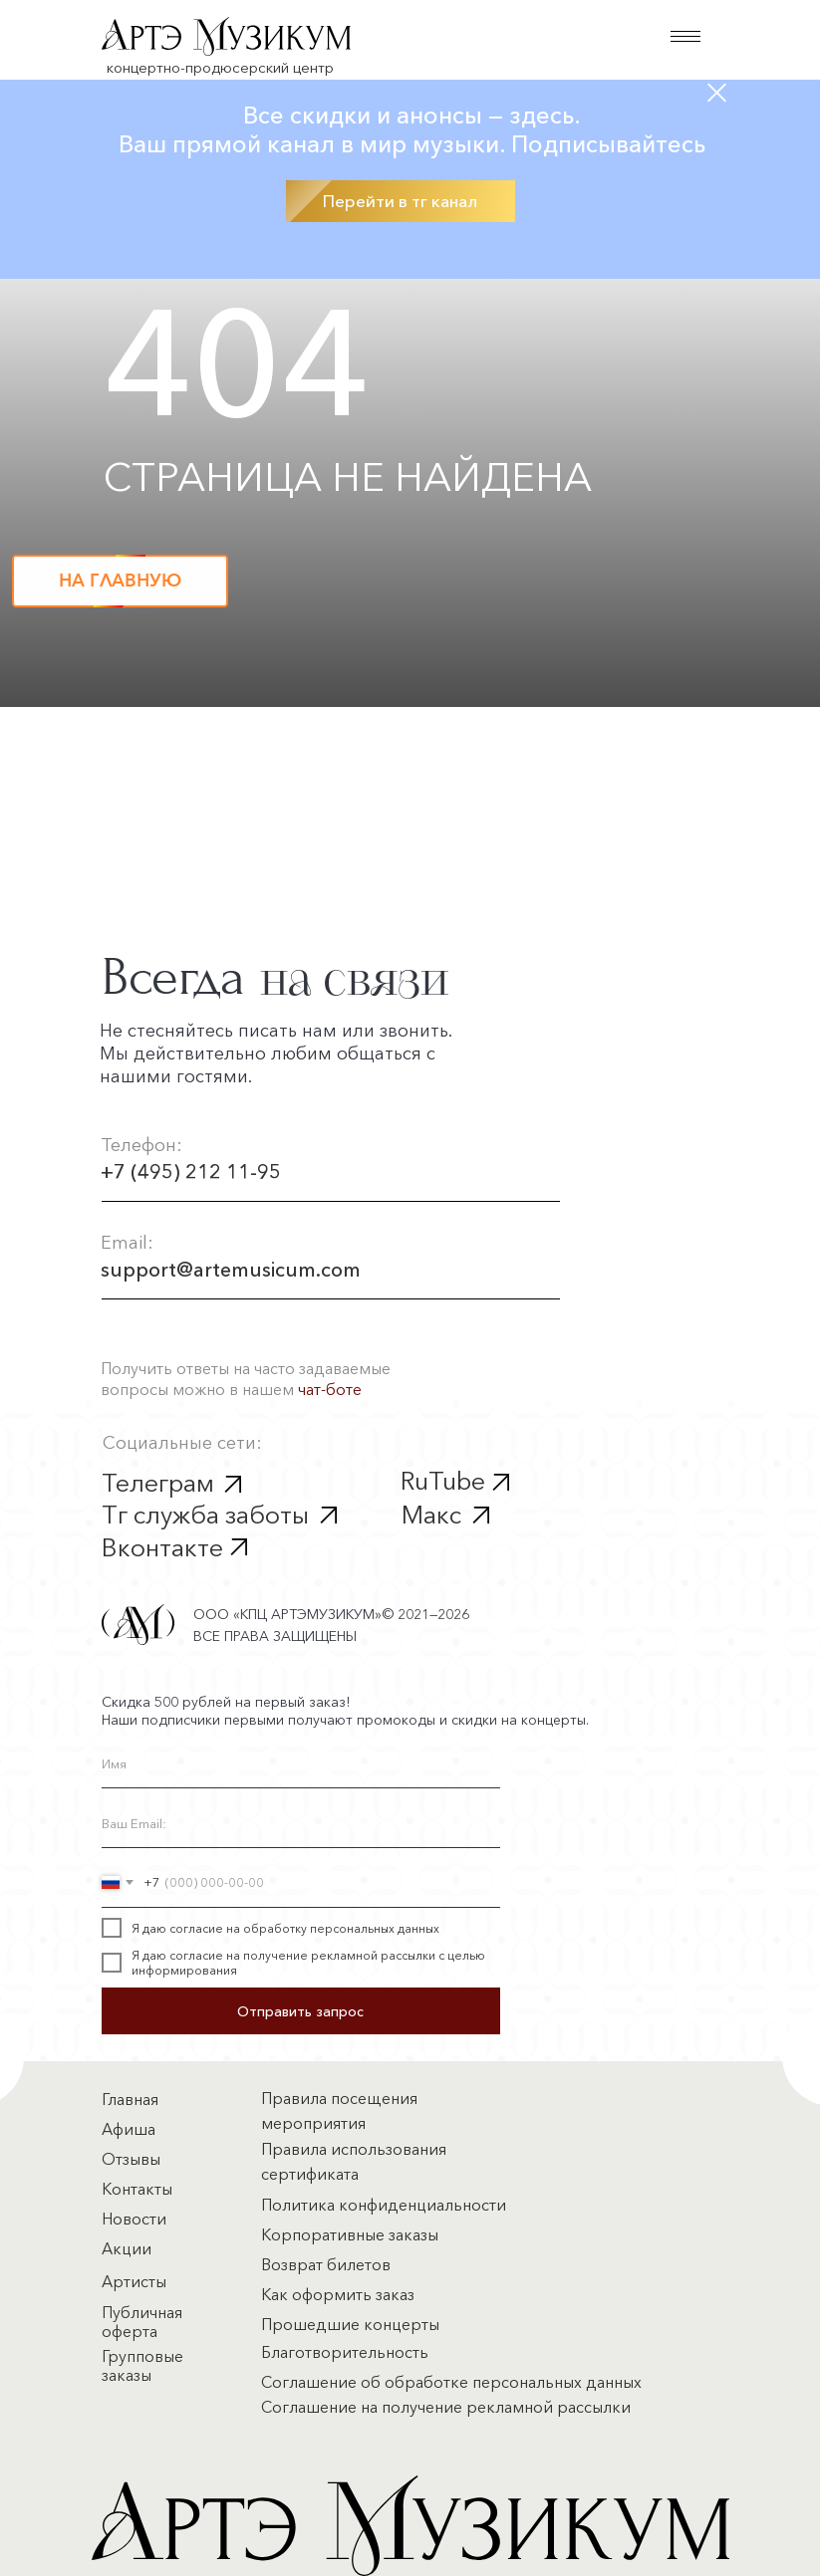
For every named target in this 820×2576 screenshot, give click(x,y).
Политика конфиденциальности (383, 2205)
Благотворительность (344, 2352)
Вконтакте (162, 1547)
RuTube (443, 1481)
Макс (431, 1514)
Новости (134, 2218)
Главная (130, 2099)
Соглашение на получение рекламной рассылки (446, 2407)
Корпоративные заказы (349, 2234)
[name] (301, 1763)
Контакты (137, 2189)
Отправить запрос (300, 2011)
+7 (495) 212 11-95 (191, 1172)
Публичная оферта (142, 2321)
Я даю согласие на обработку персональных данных (285, 1928)
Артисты (134, 2281)
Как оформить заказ (337, 2294)
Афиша (128, 2129)
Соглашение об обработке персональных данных (451, 2382)
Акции (126, 2248)
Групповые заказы (142, 2365)
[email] (301, 1823)
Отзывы (131, 2159)
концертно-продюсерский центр (220, 67)
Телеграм (158, 1483)
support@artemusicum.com (231, 1270)
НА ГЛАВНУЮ (120, 581)
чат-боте (330, 1389)
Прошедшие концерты (350, 2324)
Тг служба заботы (205, 1514)
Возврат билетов (326, 2264)
